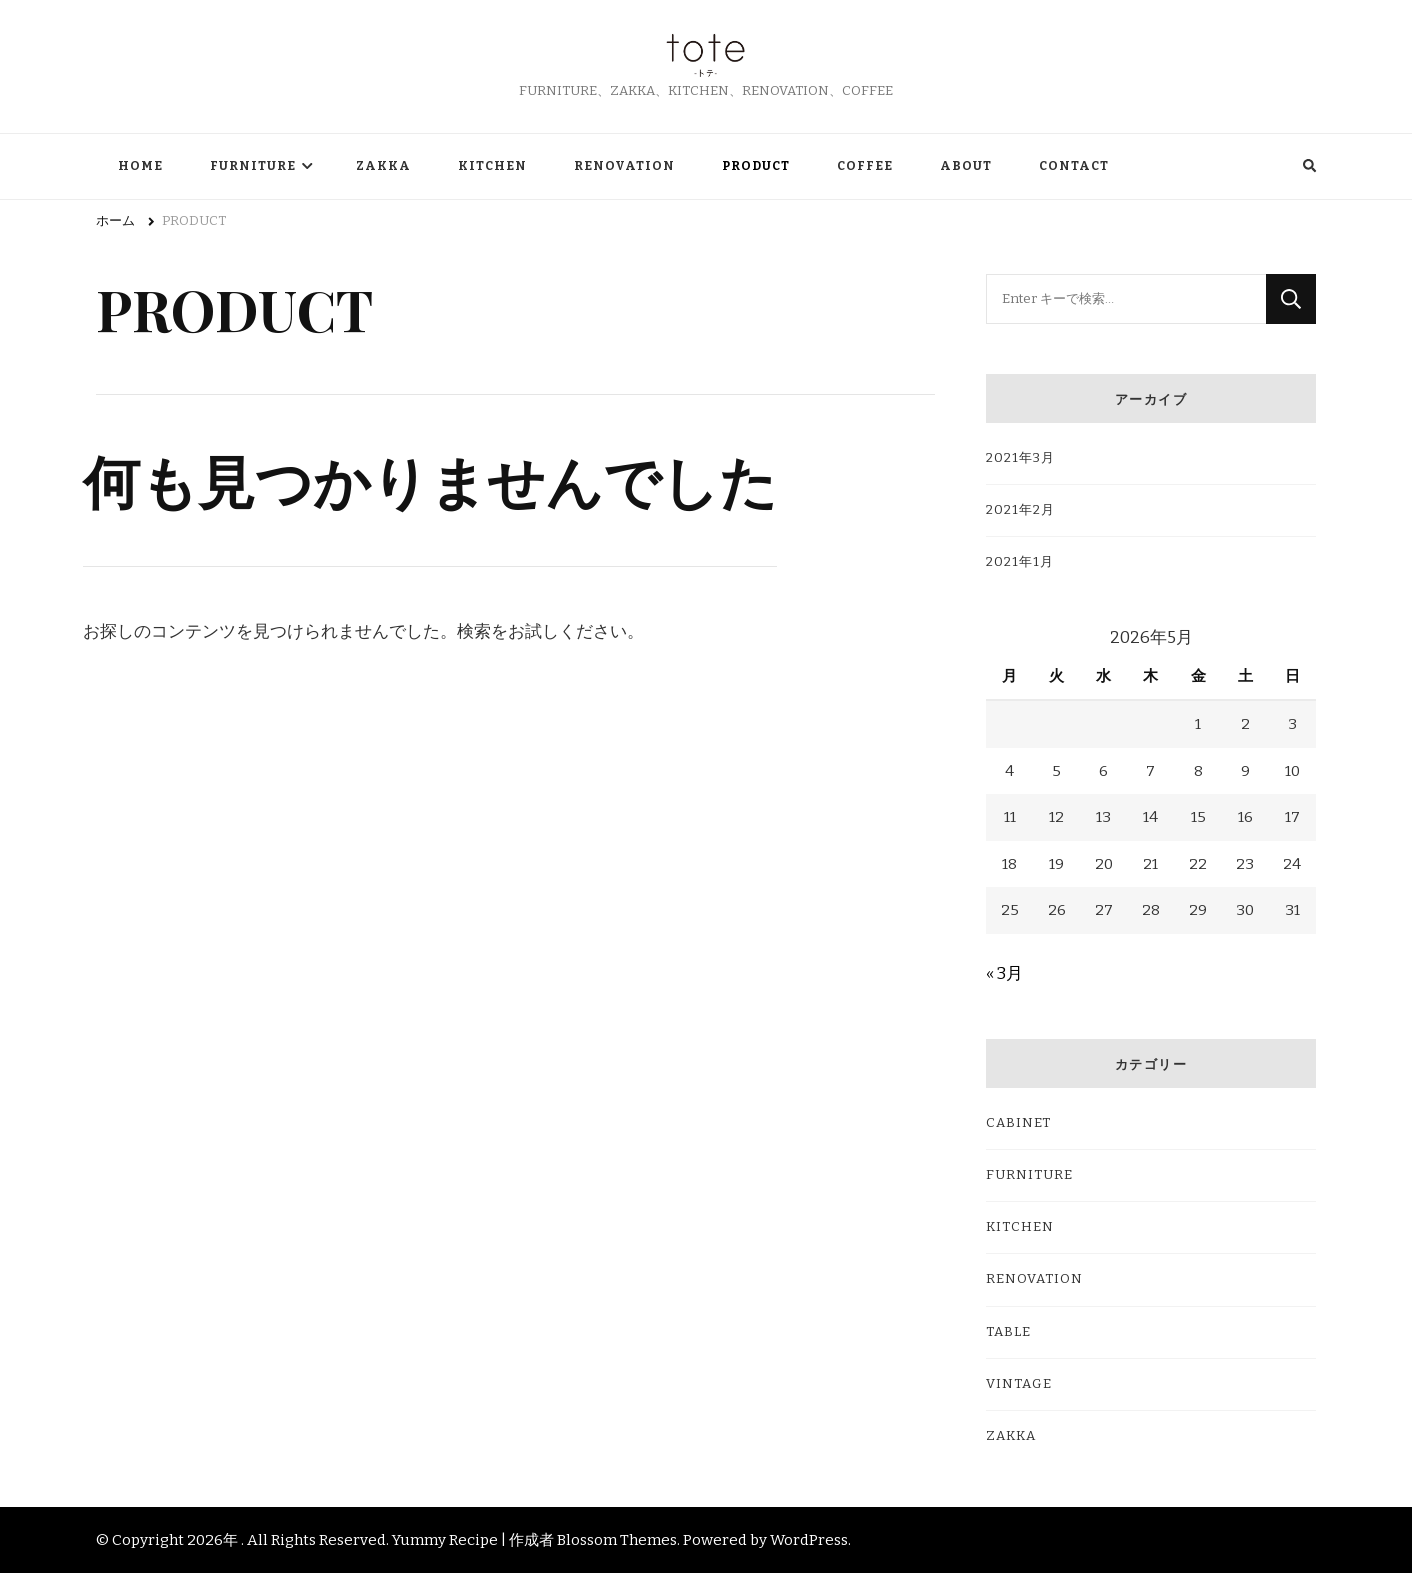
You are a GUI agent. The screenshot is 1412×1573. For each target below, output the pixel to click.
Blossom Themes (617, 1540)
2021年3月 (1020, 458)
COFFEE (865, 166)
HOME (140, 166)
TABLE (1008, 1332)
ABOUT (966, 166)
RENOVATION (624, 166)
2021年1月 (1020, 562)
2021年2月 (1020, 510)
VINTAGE (1019, 1384)
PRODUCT (756, 166)
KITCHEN (492, 166)
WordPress (809, 1540)
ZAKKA (383, 166)
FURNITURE (253, 166)
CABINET (1018, 1123)
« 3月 (1004, 973)
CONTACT (1074, 166)
